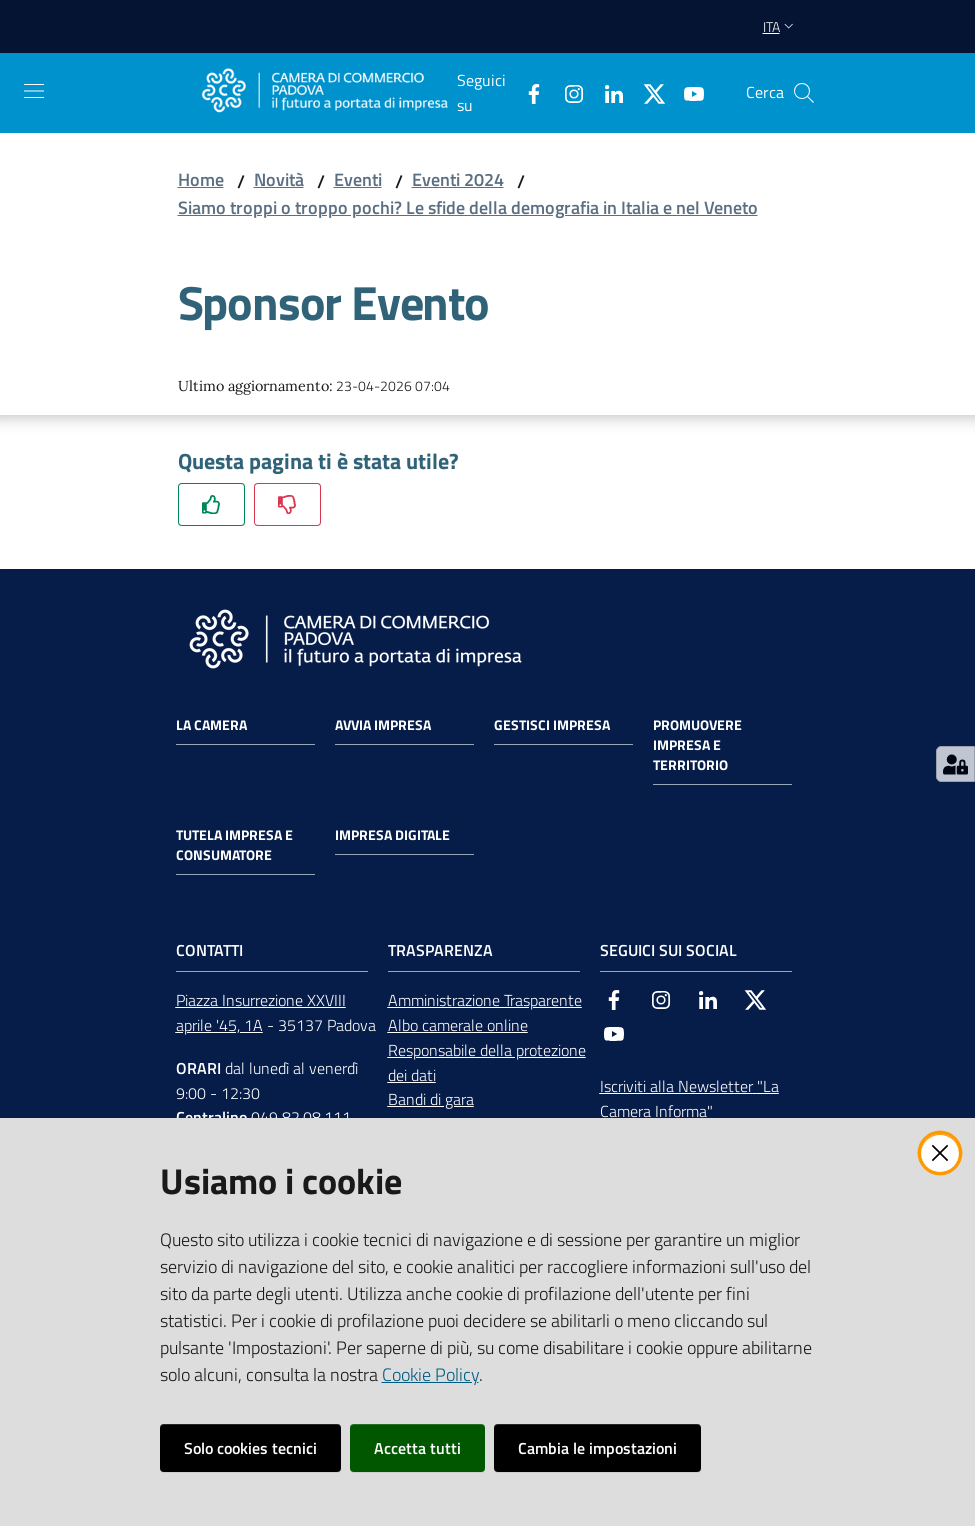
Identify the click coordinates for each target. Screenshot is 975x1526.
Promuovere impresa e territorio (697, 745)
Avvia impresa (383, 725)
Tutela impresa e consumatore (234, 845)
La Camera (211, 725)
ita (780, 26)
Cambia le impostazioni (597, 1448)
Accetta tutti (417, 1448)
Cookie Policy (430, 1374)
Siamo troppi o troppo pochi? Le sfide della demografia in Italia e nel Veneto (468, 207)
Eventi (358, 179)
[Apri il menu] (34, 91)
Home (201, 179)
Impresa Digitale (392, 835)
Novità (279, 179)
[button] (804, 93)
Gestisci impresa (552, 725)
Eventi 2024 (458, 179)
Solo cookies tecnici (250, 1448)
